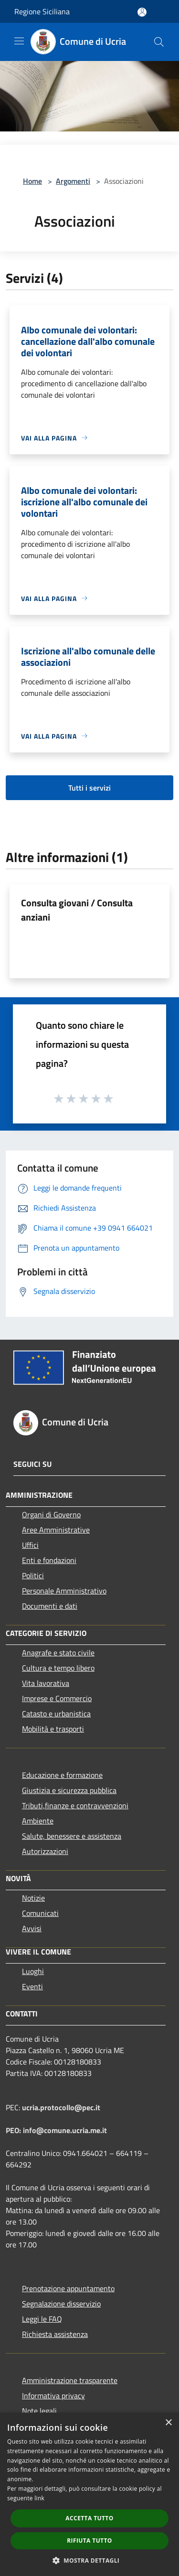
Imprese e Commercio (57, 1698)
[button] (90, 2560)
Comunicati (40, 1913)
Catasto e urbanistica (56, 1713)
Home (32, 181)
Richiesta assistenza (55, 2334)
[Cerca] (159, 42)
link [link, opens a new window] (39, 2498)
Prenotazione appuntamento (68, 2288)
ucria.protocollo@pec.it (61, 2107)
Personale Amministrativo (64, 1590)
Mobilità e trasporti (53, 1728)
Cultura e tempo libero (58, 1668)
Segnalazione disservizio (61, 2303)
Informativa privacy (53, 2395)
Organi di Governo (51, 1514)
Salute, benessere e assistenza (71, 1836)
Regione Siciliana (42, 11)
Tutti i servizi (89, 787)
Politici (33, 1575)
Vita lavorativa (45, 1683)
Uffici (30, 1545)
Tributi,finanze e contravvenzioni (75, 1805)
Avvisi (32, 1928)
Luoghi (33, 1971)
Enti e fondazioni (49, 1560)
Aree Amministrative (56, 1529)
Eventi (32, 1986)
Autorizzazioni (45, 1851)
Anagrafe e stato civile (58, 1652)
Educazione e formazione (62, 1775)
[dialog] (89, 2494)
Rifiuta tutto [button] (89, 2540)
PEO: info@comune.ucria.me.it (56, 2130)
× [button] (168, 2422)
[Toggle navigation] (19, 41)
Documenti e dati (49, 1606)
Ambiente (37, 1820)
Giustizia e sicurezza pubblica (69, 1790)
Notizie (33, 1898)
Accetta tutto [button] (89, 2518)
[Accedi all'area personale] (142, 12)
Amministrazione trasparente (69, 2380)
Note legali (39, 2410)
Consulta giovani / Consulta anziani (77, 909)
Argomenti (73, 181)
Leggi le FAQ (42, 2319)
